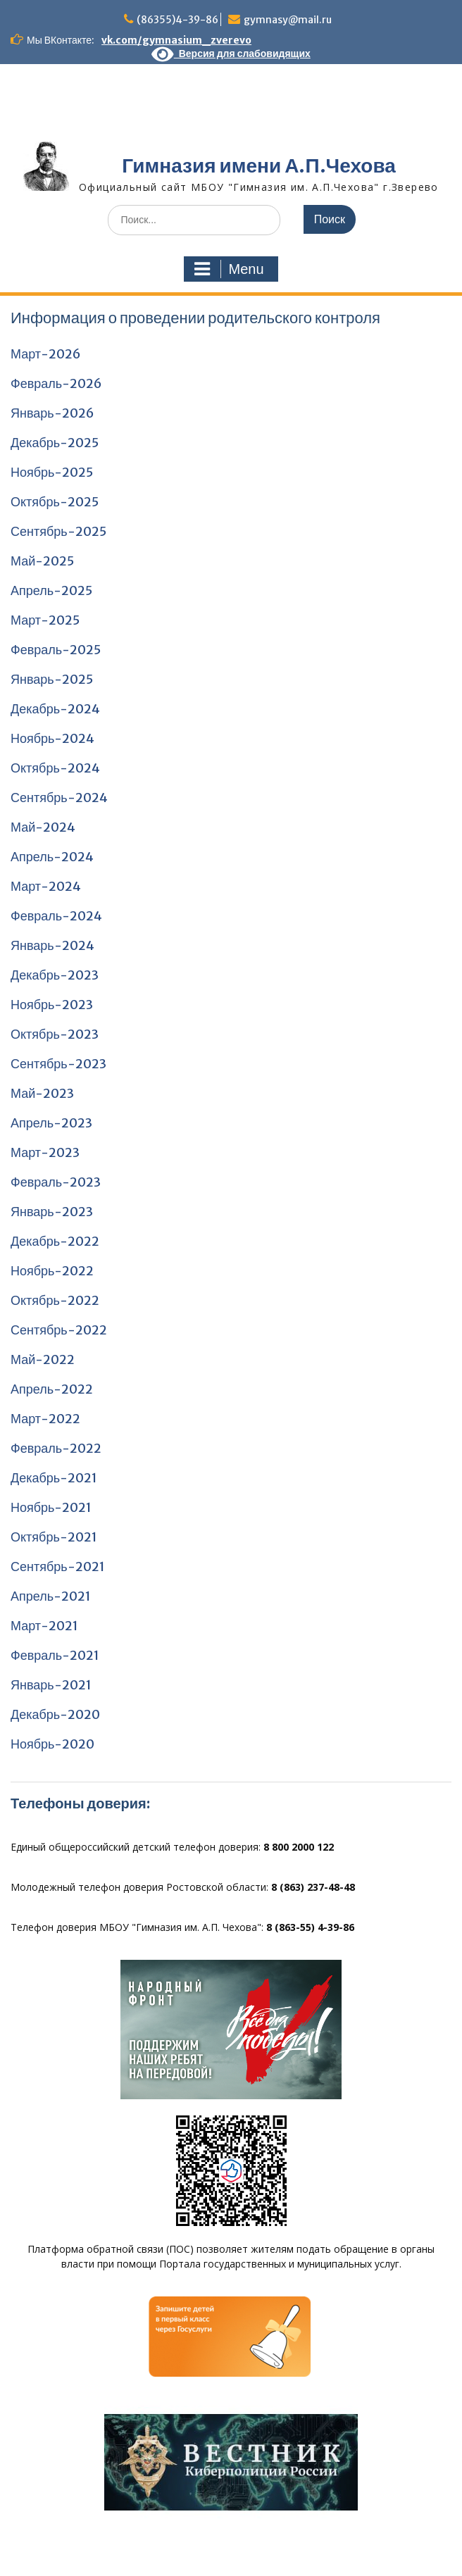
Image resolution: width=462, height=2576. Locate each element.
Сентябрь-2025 (58, 531)
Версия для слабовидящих (231, 53)
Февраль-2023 (56, 1182)
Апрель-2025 (51, 590)
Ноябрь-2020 (52, 1744)
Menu (228, 269)
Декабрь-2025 (55, 442)
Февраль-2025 (56, 650)
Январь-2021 (51, 1685)
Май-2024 (43, 827)
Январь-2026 (52, 413)
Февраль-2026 (56, 383)
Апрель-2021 (51, 1596)
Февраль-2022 (56, 1448)
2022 (91, 1330)
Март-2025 (45, 620)
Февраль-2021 (55, 1655)
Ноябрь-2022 (52, 1271)
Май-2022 (43, 1359)
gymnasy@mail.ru (288, 19)
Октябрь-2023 (55, 1034)
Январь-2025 (52, 679)
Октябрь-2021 (54, 1537)
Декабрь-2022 (55, 1241)
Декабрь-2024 (55, 709)
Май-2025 (42, 561)
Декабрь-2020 (55, 1714)
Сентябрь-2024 (59, 797)
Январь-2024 (52, 945)
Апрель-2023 (51, 1123)
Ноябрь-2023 (52, 1004)
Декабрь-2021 (54, 1478)
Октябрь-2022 (55, 1300)
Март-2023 (45, 1152)
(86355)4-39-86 (177, 19)
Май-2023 (42, 1093)
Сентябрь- (43, 1330)
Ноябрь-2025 (52, 472)
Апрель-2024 (52, 857)
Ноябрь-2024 (52, 738)
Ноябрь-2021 (51, 1507)
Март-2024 (46, 886)
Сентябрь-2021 (58, 1566)
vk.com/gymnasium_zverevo (176, 40)
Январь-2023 (52, 1211)
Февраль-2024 (56, 916)
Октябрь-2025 (55, 502)
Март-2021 (44, 1626)
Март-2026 (46, 354)
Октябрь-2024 (55, 768)
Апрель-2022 (52, 1389)
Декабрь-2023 (55, 975)
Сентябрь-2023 (58, 1064)
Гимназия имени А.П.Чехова (259, 165)
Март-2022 (45, 1419)
